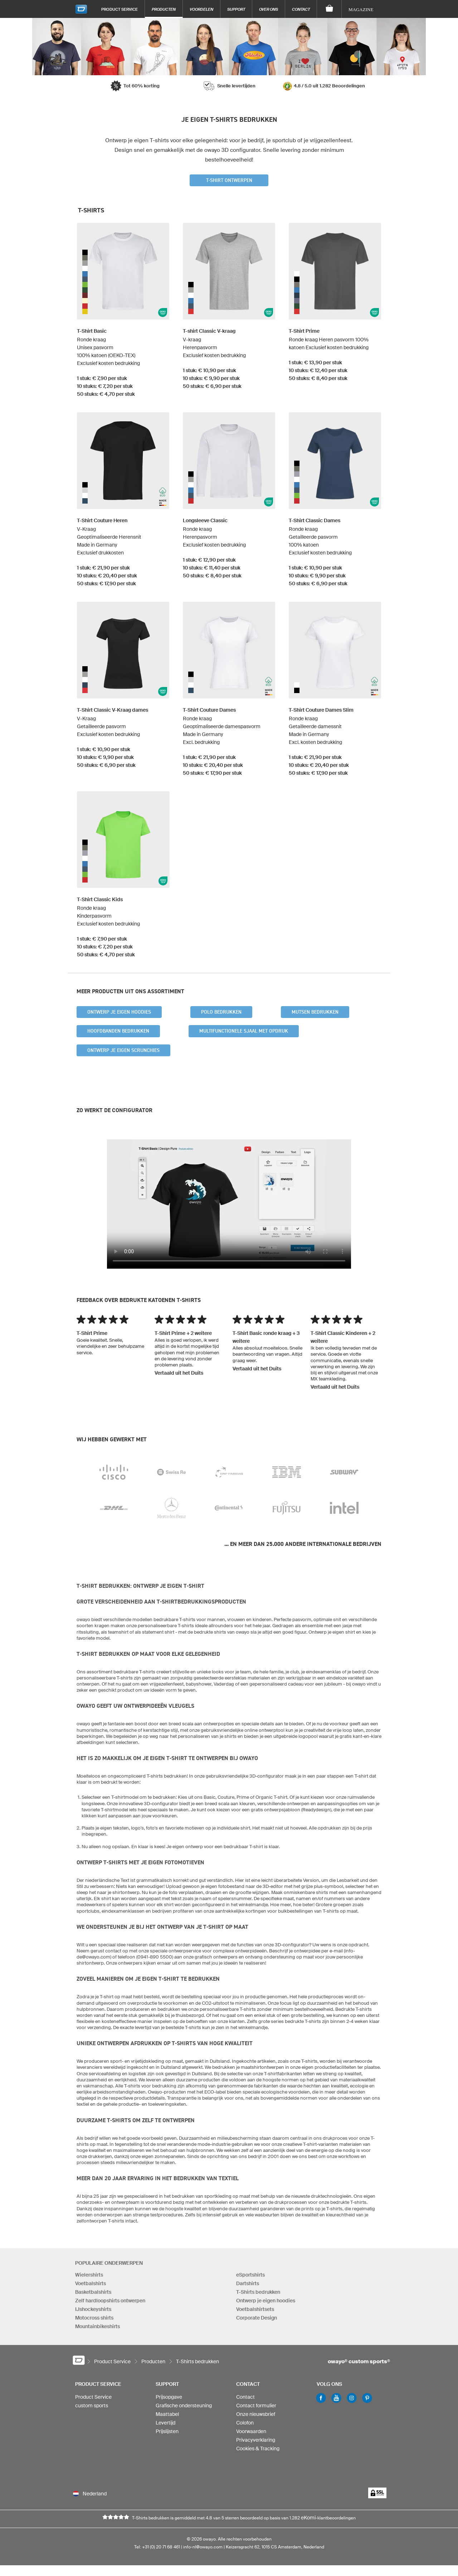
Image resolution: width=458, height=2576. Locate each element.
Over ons (268, 9)
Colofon (245, 2426)
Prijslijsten (167, 2434)
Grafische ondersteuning (184, 2409)
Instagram (352, 2401)
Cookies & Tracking (257, 2452)
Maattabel (167, 2417)
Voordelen (201, 9)
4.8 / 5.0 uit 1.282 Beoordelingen (329, 85)
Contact (301, 9)
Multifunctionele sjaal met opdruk (243, 1031)
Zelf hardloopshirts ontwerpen (110, 2300)
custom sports (91, 2409)
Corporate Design (256, 2318)
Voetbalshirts (90, 2283)
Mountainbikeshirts (97, 2326)
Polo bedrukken (221, 1012)
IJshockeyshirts (93, 2309)
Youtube (336, 2401)
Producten (164, 9)
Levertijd (165, 2426)
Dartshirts (247, 2283)
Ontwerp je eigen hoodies (119, 1012)
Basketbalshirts (93, 2292)
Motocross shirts (94, 2318)
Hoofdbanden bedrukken (118, 1031)
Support (236, 9)
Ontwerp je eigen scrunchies (123, 1050)
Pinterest (367, 2401)
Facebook (321, 2401)
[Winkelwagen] (329, 9)
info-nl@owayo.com (203, 2557)
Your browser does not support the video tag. (229, 1204)
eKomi (308, 2528)
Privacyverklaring (255, 2443)
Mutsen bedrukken (315, 1012)
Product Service (119, 9)
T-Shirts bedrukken (258, 2292)
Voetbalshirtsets (255, 2309)
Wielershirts (89, 2275)
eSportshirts (250, 2275)
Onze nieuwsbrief (255, 2417)
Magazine (361, 9)
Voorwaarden (251, 2434)
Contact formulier (256, 2409)
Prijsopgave (169, 2400)
